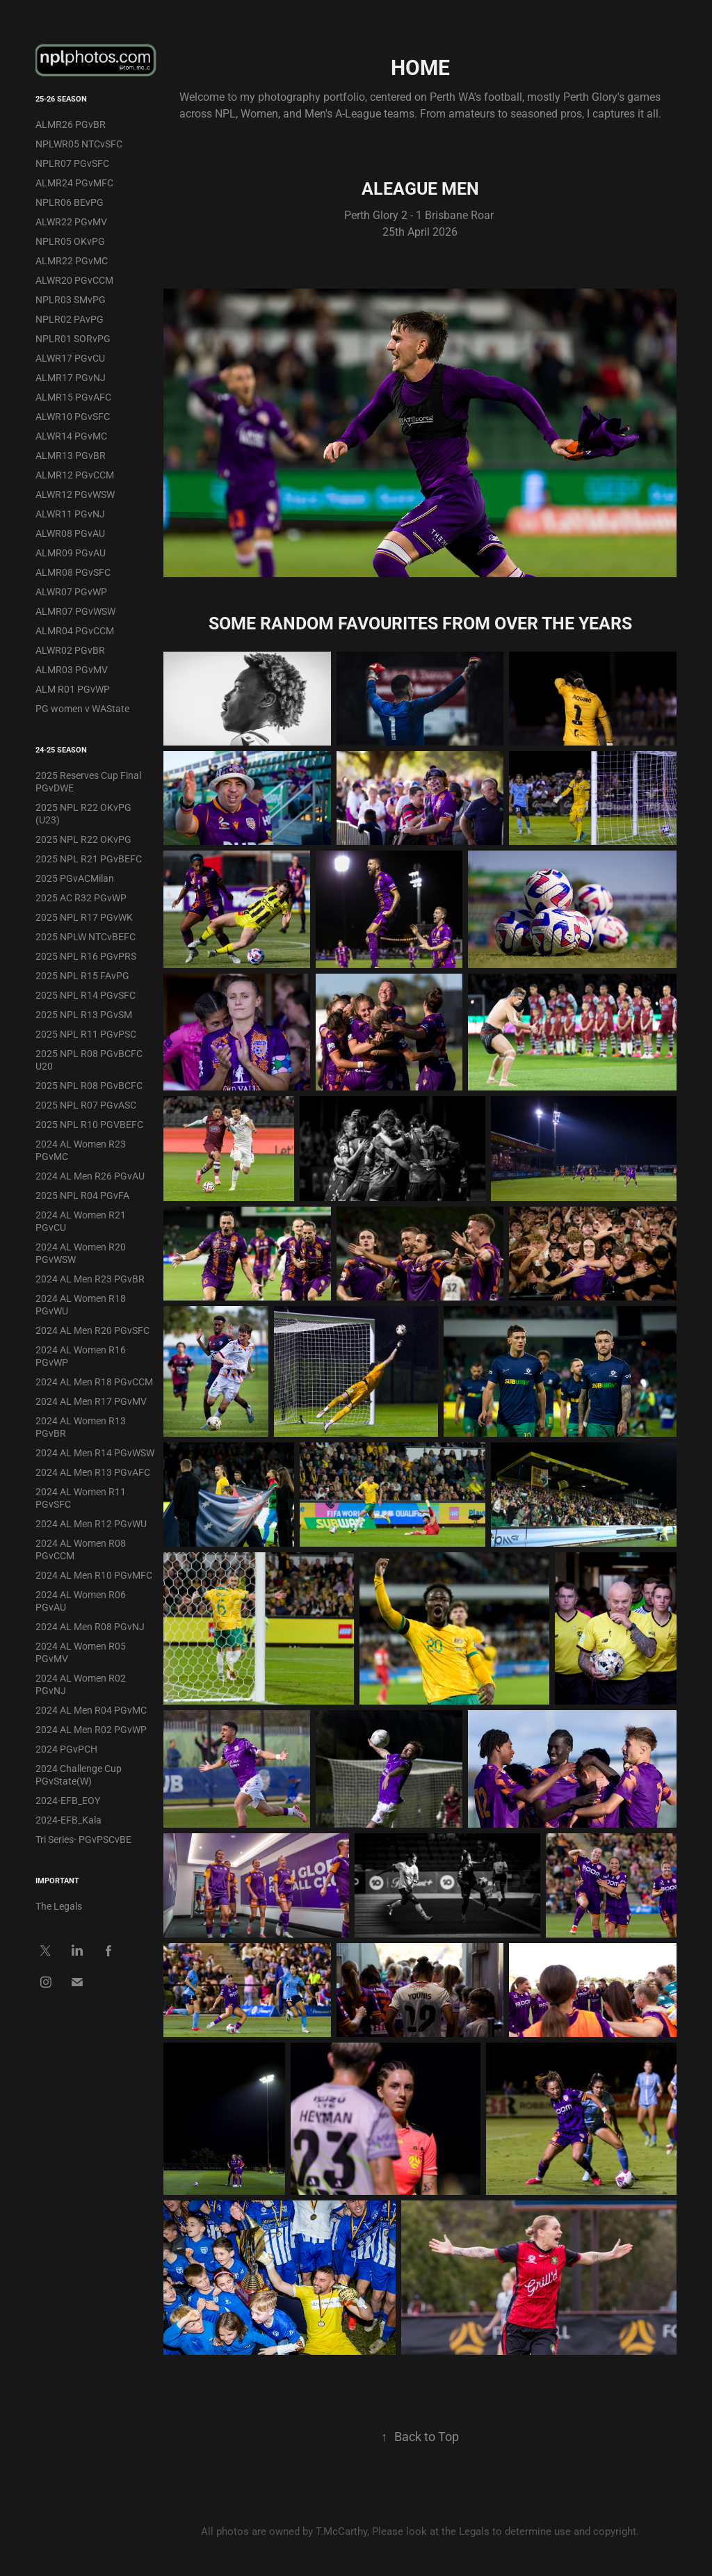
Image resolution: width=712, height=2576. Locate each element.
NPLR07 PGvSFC (72, 163)
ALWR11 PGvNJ (70, 513)
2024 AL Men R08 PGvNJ (90, 1626)
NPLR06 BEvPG (69, 202)
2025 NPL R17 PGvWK (84, 917)
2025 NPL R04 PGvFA (82, 1195)
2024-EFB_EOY (67, 1800)
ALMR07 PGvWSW (75, 611)
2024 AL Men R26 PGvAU (90, 1175)
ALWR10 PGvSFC (72, 416)
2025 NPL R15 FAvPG (82, 975)
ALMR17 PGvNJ (70, 377)
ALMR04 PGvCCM (74, 630)
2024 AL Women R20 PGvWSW (80, 1253)
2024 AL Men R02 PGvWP (91, 1729)
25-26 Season (61, 98)
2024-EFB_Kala (68, 1819)
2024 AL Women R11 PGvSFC (80, 1498)
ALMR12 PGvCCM (74, 474)
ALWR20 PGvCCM (74, 280)
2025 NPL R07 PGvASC (85, 1104)
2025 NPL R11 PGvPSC (85, 1033)
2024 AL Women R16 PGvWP (80, 1356)
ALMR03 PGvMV (71, 669)
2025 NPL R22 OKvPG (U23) (83, 813)
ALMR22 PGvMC (71, 260)
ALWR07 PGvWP (71, 591)
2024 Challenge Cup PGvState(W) (78, 1774)
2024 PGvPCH (66, 1748)
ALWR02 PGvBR (70, 650)
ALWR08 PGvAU (70, 533)
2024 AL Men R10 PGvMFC (93, 1574)
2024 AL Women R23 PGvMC (80, 1150)
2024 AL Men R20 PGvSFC (92, 1330)
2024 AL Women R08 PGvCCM (80, 1549)
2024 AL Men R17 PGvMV (91, 1401)
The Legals (58, 1906)
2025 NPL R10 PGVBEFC (89, 1124)
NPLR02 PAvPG (69, 318)
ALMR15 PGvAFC (73, 396)
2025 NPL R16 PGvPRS (85, 956)
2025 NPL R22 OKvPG (83, 839)
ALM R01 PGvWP (72, 688)
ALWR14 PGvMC (71, 435)
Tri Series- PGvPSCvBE (83, 1839)
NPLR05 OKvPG (70, 241)
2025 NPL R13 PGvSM (83, 1014)
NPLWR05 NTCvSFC (78, 143)
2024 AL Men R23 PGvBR (90, 1278)
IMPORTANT (57, 1880)
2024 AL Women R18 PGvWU (80, 1304)
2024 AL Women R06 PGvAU (80, 1600)
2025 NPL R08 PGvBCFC (89, 1085)
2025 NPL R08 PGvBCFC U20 (89, 1059)
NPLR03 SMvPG (70, 299)
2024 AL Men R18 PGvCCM (94, 1381)
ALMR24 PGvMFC (74, 182)
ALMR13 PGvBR (70, 455)
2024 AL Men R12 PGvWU (91, 1523)
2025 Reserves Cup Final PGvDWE (88, 781)
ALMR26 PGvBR (70, 124)
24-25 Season (61, 749)
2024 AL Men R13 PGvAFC (92, 1472)
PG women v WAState (82, 708)
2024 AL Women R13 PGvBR (80, 1427)
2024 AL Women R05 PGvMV (80, 1652)
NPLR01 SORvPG (73, 338)
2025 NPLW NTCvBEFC (85, 936)
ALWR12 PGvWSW (75, 494)
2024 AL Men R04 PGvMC (91, 1709)
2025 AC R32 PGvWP (81, 897)
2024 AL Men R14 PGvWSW (94, 1452)
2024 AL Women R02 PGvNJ (80, 1684)
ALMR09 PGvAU (70, 552)
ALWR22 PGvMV (71, 221)
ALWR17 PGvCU (70, 357)
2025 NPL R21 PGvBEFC (88, 858)
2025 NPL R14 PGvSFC (85, 994)
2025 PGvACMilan (74, 878)
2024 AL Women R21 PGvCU (80, 1221)
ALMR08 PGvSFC (73, 572)
